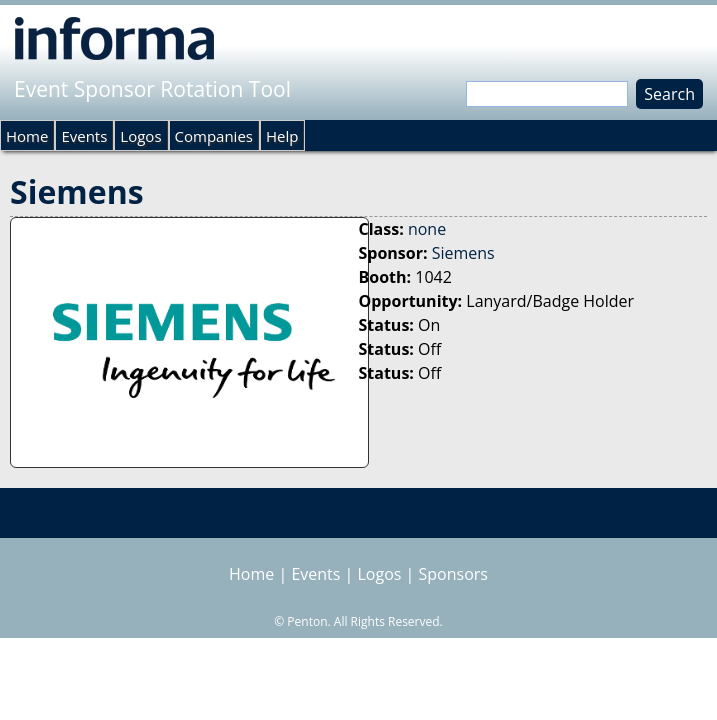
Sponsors (453, 574)
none (427, 229)
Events (84, 136)
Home (27, 136)
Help (282, 136)
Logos (140, 136)
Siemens (463, 253)
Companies (214, 136)
